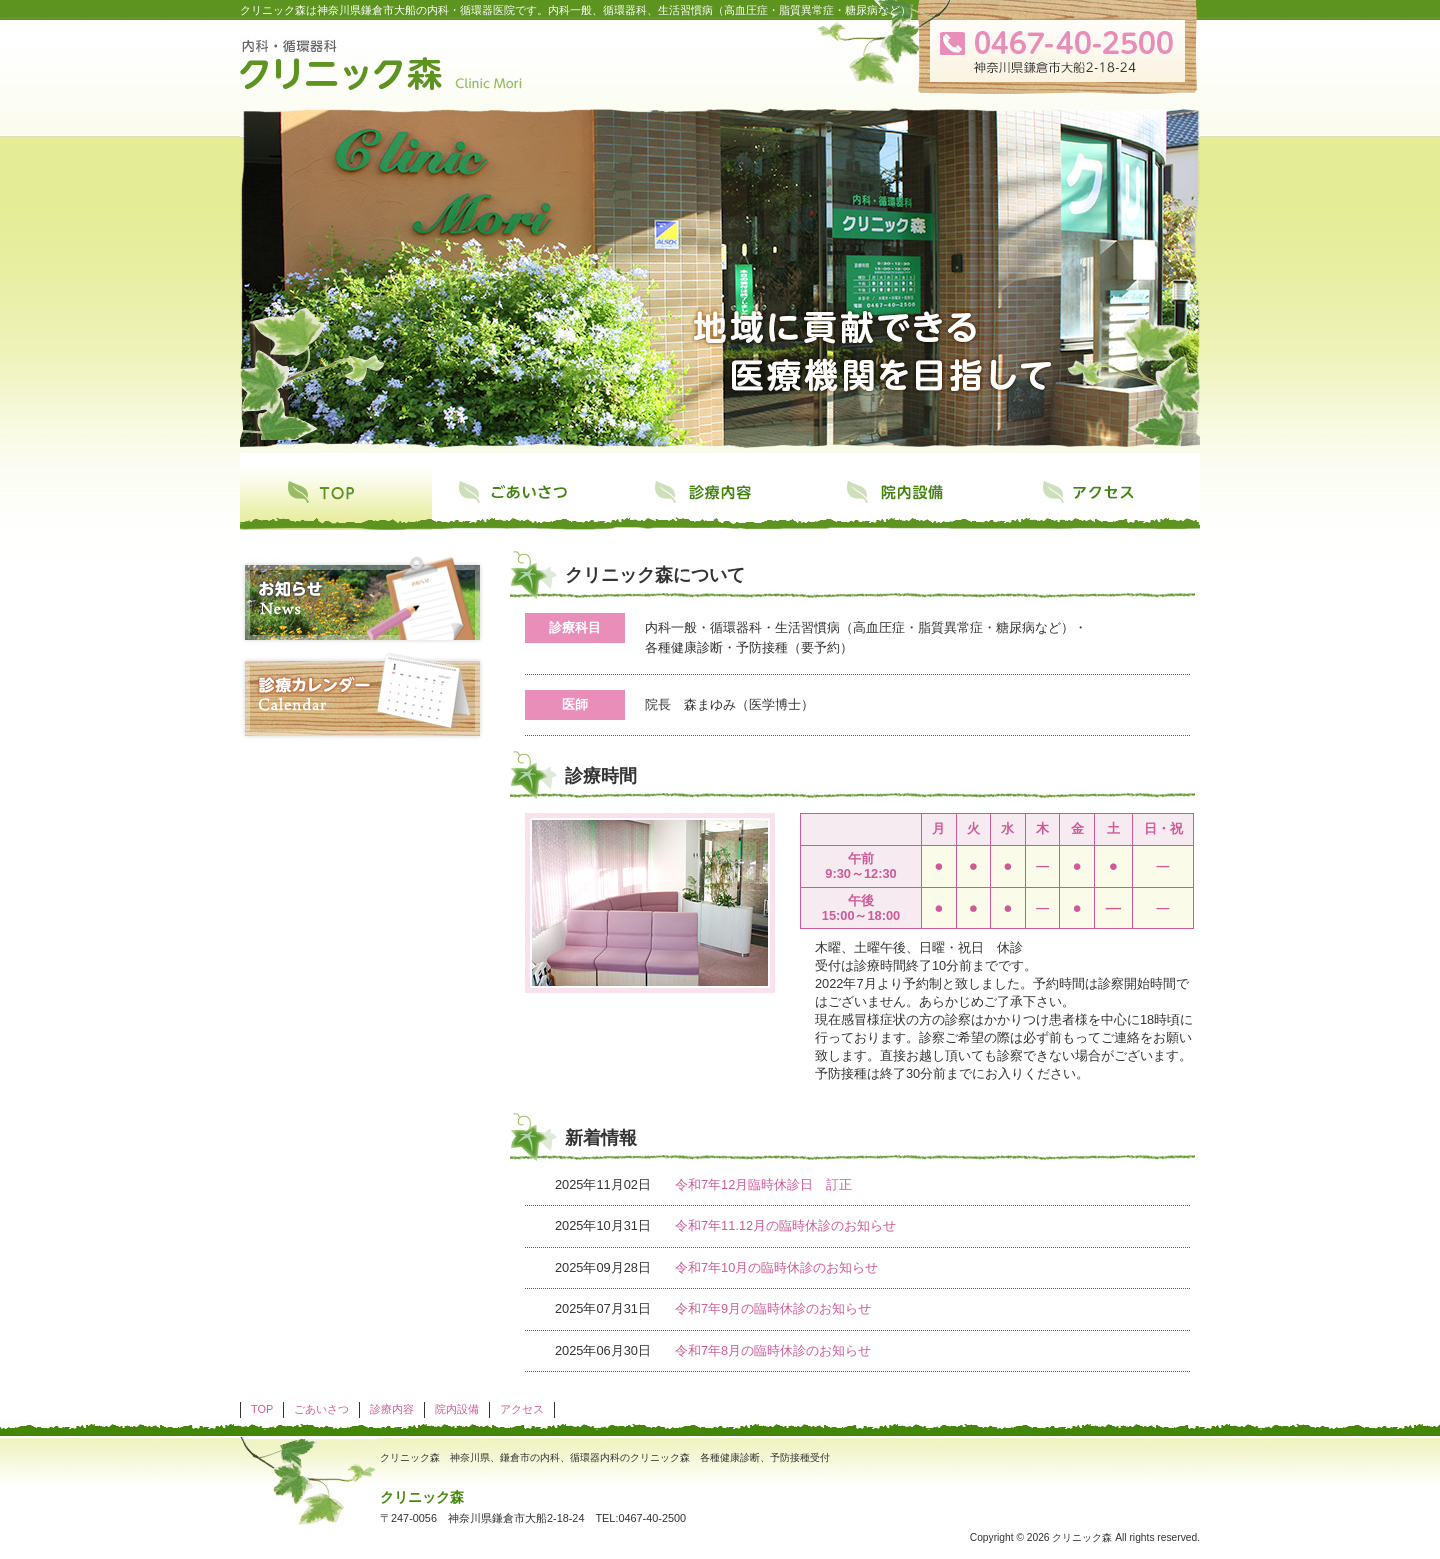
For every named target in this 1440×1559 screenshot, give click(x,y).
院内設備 (912, 496)
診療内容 (720, 496)
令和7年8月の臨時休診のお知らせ (773, 1350)
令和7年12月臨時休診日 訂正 (763, 1184)
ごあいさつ (528, 496)
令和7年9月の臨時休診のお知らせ (773, 1308)
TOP (336, 496)
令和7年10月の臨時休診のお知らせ (776, 1267)
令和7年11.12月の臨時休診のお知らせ (785, 1225)
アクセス (1104, 496)
